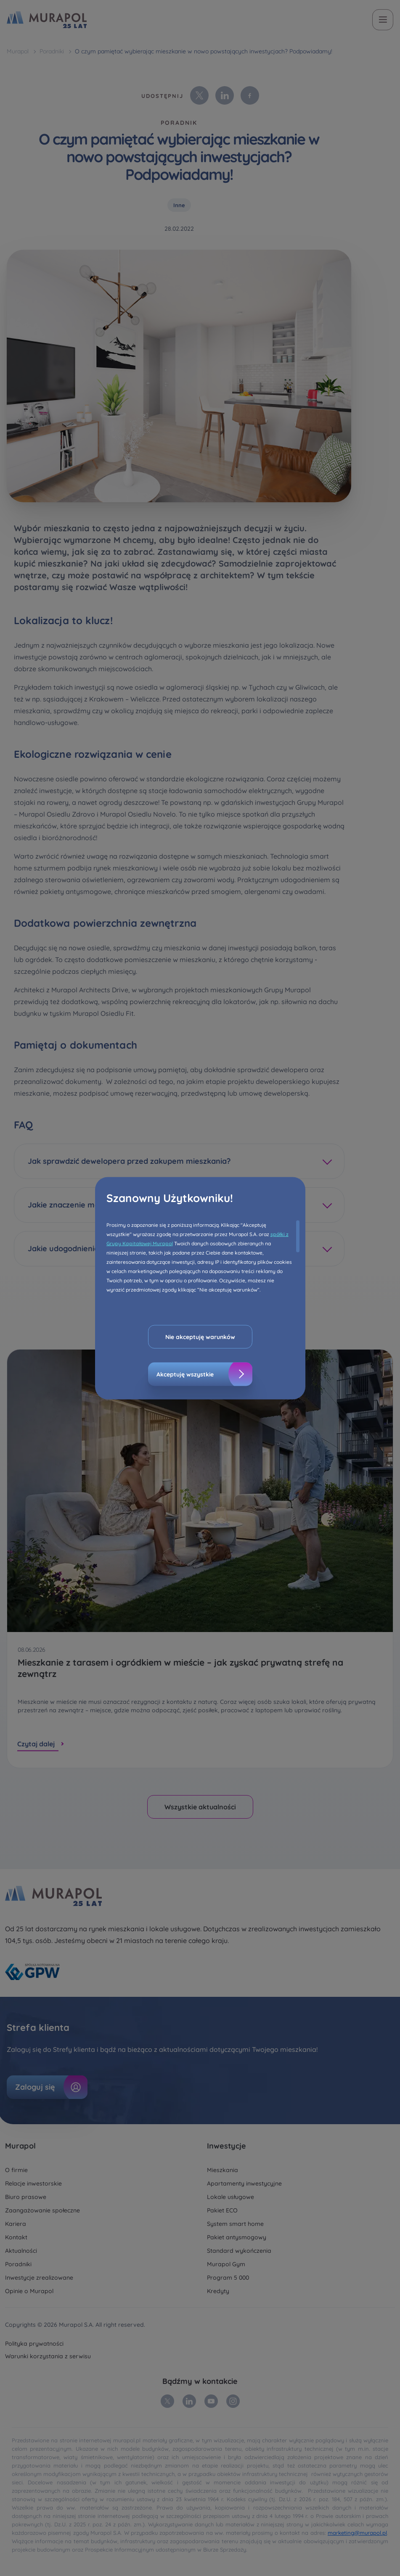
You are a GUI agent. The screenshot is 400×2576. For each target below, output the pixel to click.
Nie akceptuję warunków (200, 1336)
